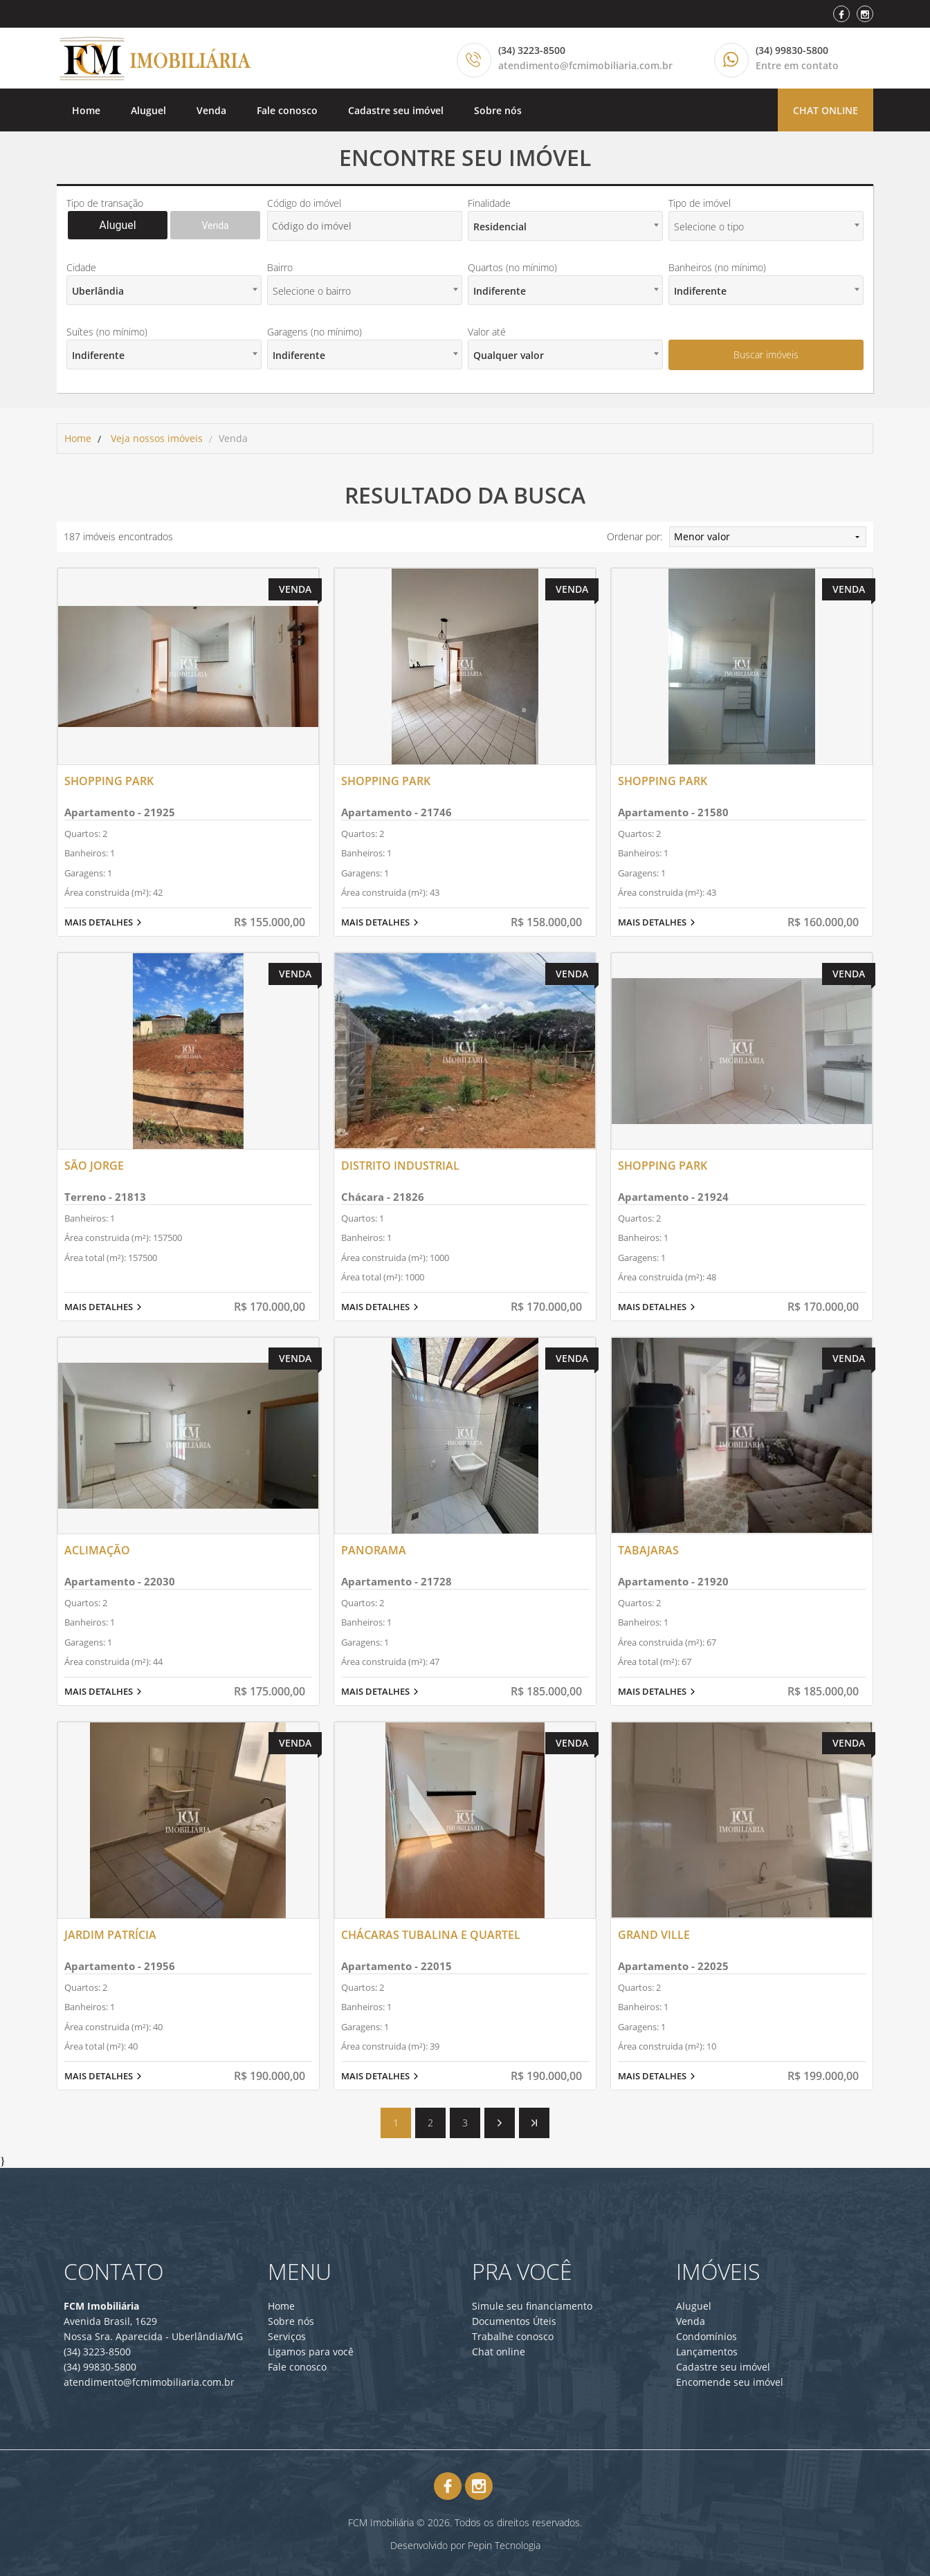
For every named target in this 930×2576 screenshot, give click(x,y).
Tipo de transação (104, 203)
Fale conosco (287, 110)
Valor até (487, 331)
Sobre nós (498, 110)
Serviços (287, 2336)
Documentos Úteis (514, 2321)
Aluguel (148, 110)
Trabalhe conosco (513, 2336)
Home (86, 110)
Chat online (825, 110)
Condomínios (706, 2336)
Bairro (280, 267)
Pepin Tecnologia (504, 2545)
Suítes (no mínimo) (106, 331)
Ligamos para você (311, 2351)
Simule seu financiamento (532, 2305)
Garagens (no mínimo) (314, 331)
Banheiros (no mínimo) (717, 267)
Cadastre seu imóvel (396, 110)
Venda (211, 110)
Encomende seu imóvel (729, 2382)
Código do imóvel (304, 203)
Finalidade (489, 203)
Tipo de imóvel (699, 203)
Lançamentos (707, 2351)
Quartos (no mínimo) (512, 267)
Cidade (81, 267)
